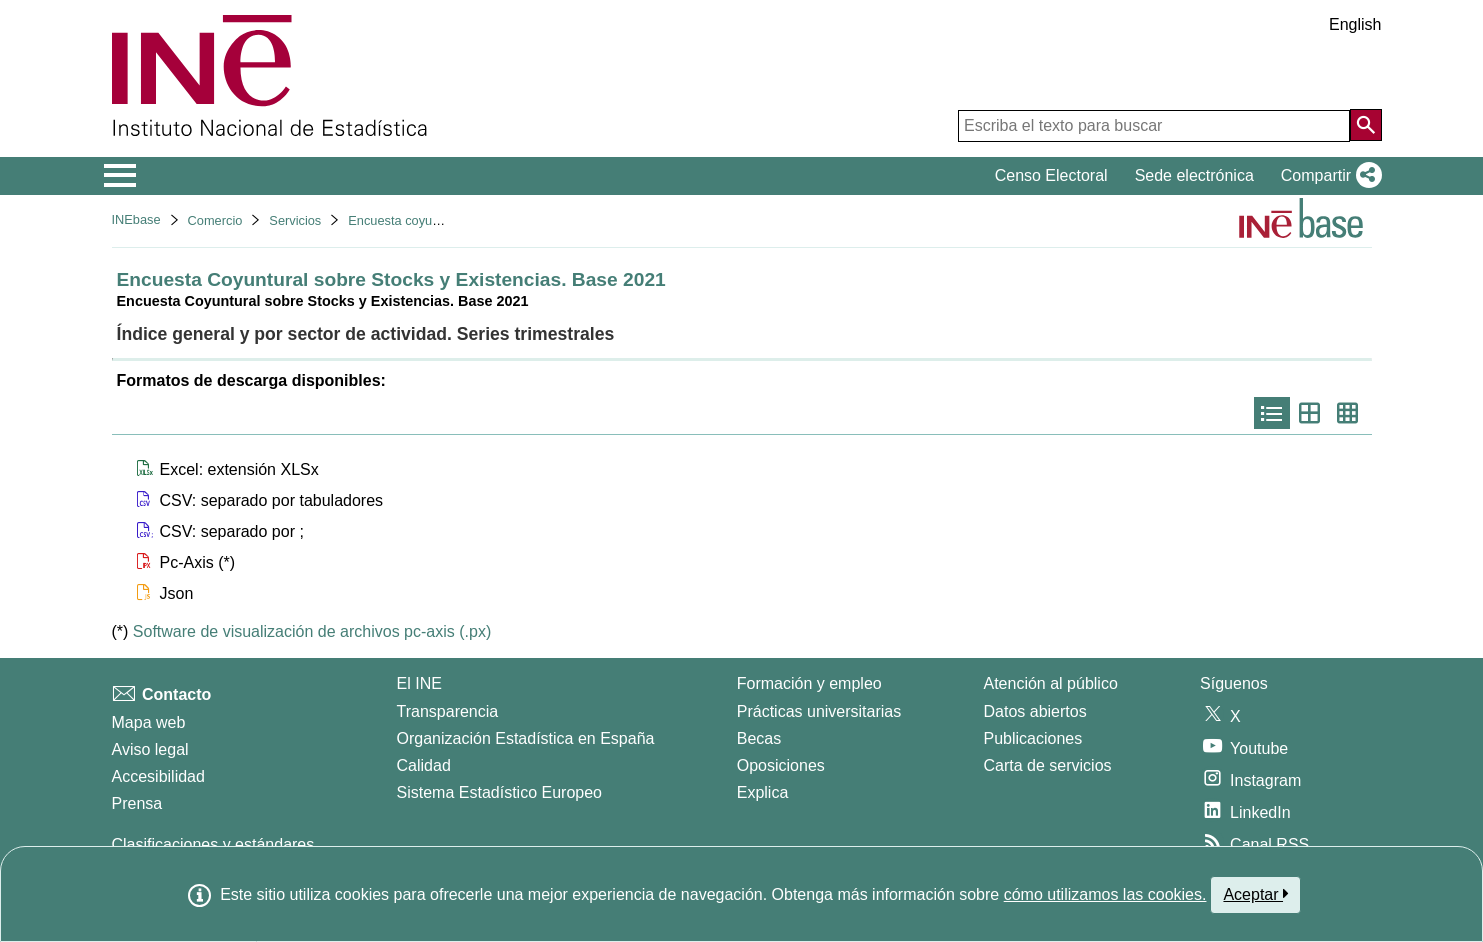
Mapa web (149, 722)
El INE (419, 683)
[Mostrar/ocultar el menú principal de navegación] (120, 176)
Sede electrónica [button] (1194, 175)
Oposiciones (781, 765)
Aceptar (1255, 894)
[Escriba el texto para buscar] (1154, 126)
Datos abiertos (1035, 711)
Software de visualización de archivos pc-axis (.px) (312, 631)
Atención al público (1051, 683)
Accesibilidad (158, 776)
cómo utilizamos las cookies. (1105, 894)
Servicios (295, 220)
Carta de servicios (1048, 765)
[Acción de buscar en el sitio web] (1366, 125)
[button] (1327, 176)
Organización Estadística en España (526, 738)
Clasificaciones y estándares (213, 844)
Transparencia (448, 711)
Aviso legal (150, 749)
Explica (763, 792)
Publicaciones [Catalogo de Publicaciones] (1033, 738)
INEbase (136, 219)
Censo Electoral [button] (1051, 175)
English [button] (1355, 24)
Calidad (424, 765)
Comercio (215, 220)
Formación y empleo (809, 683)
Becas (759, 738)
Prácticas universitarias (819, 711)
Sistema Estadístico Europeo (499, 792)
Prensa (137, 803)
